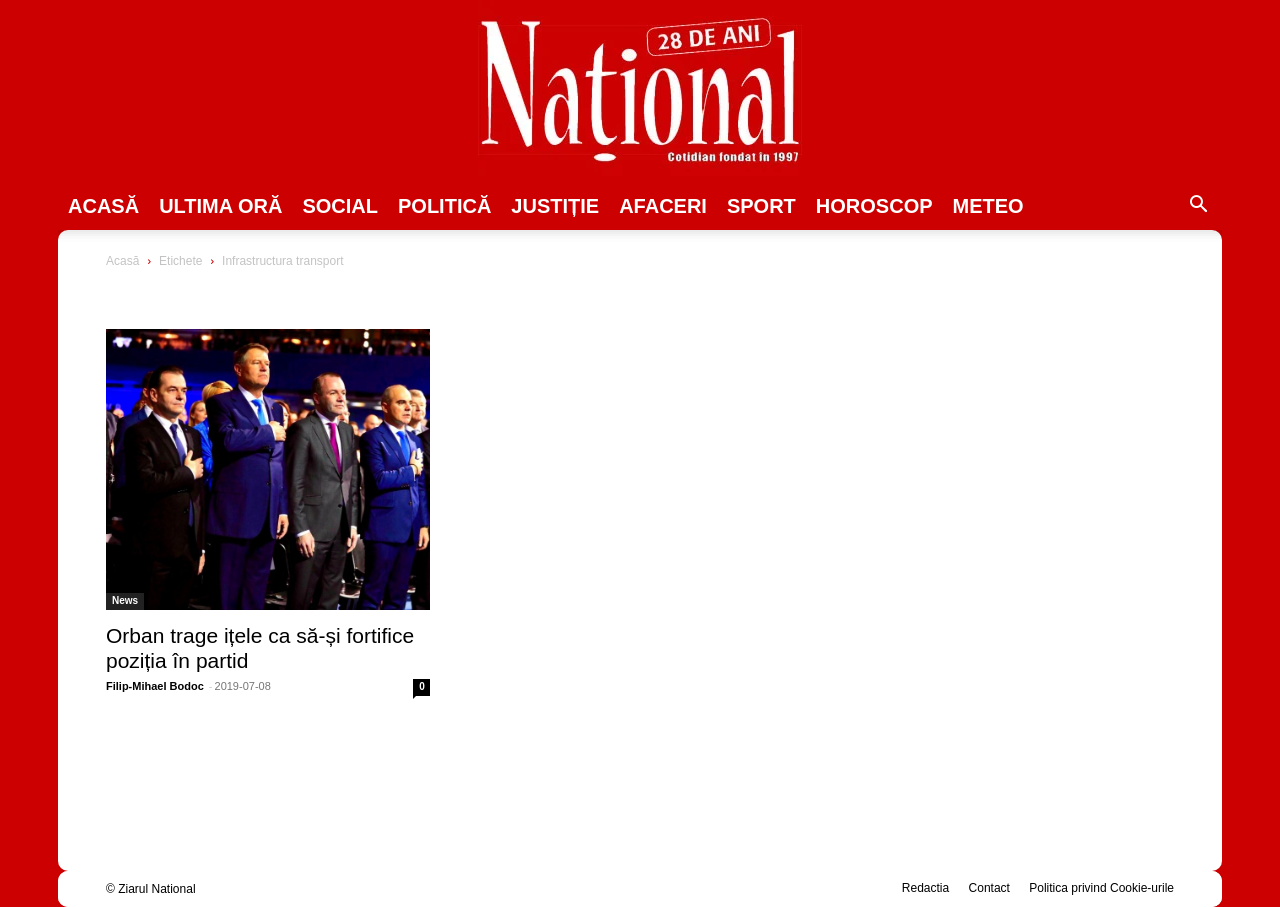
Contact (989, 888)
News (125, 600)
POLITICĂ (444, 206)
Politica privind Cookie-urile (1101, 888)
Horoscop (874, 206)
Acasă (103, 206)
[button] (1198, 207)
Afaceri (663, 206)
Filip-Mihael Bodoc (155, 686)
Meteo (988, 206)
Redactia (925, 888)
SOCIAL (340, 206)
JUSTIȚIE (555, 206)
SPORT (761, 206)
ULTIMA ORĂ (220, 206)
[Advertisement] (1012, 406)
